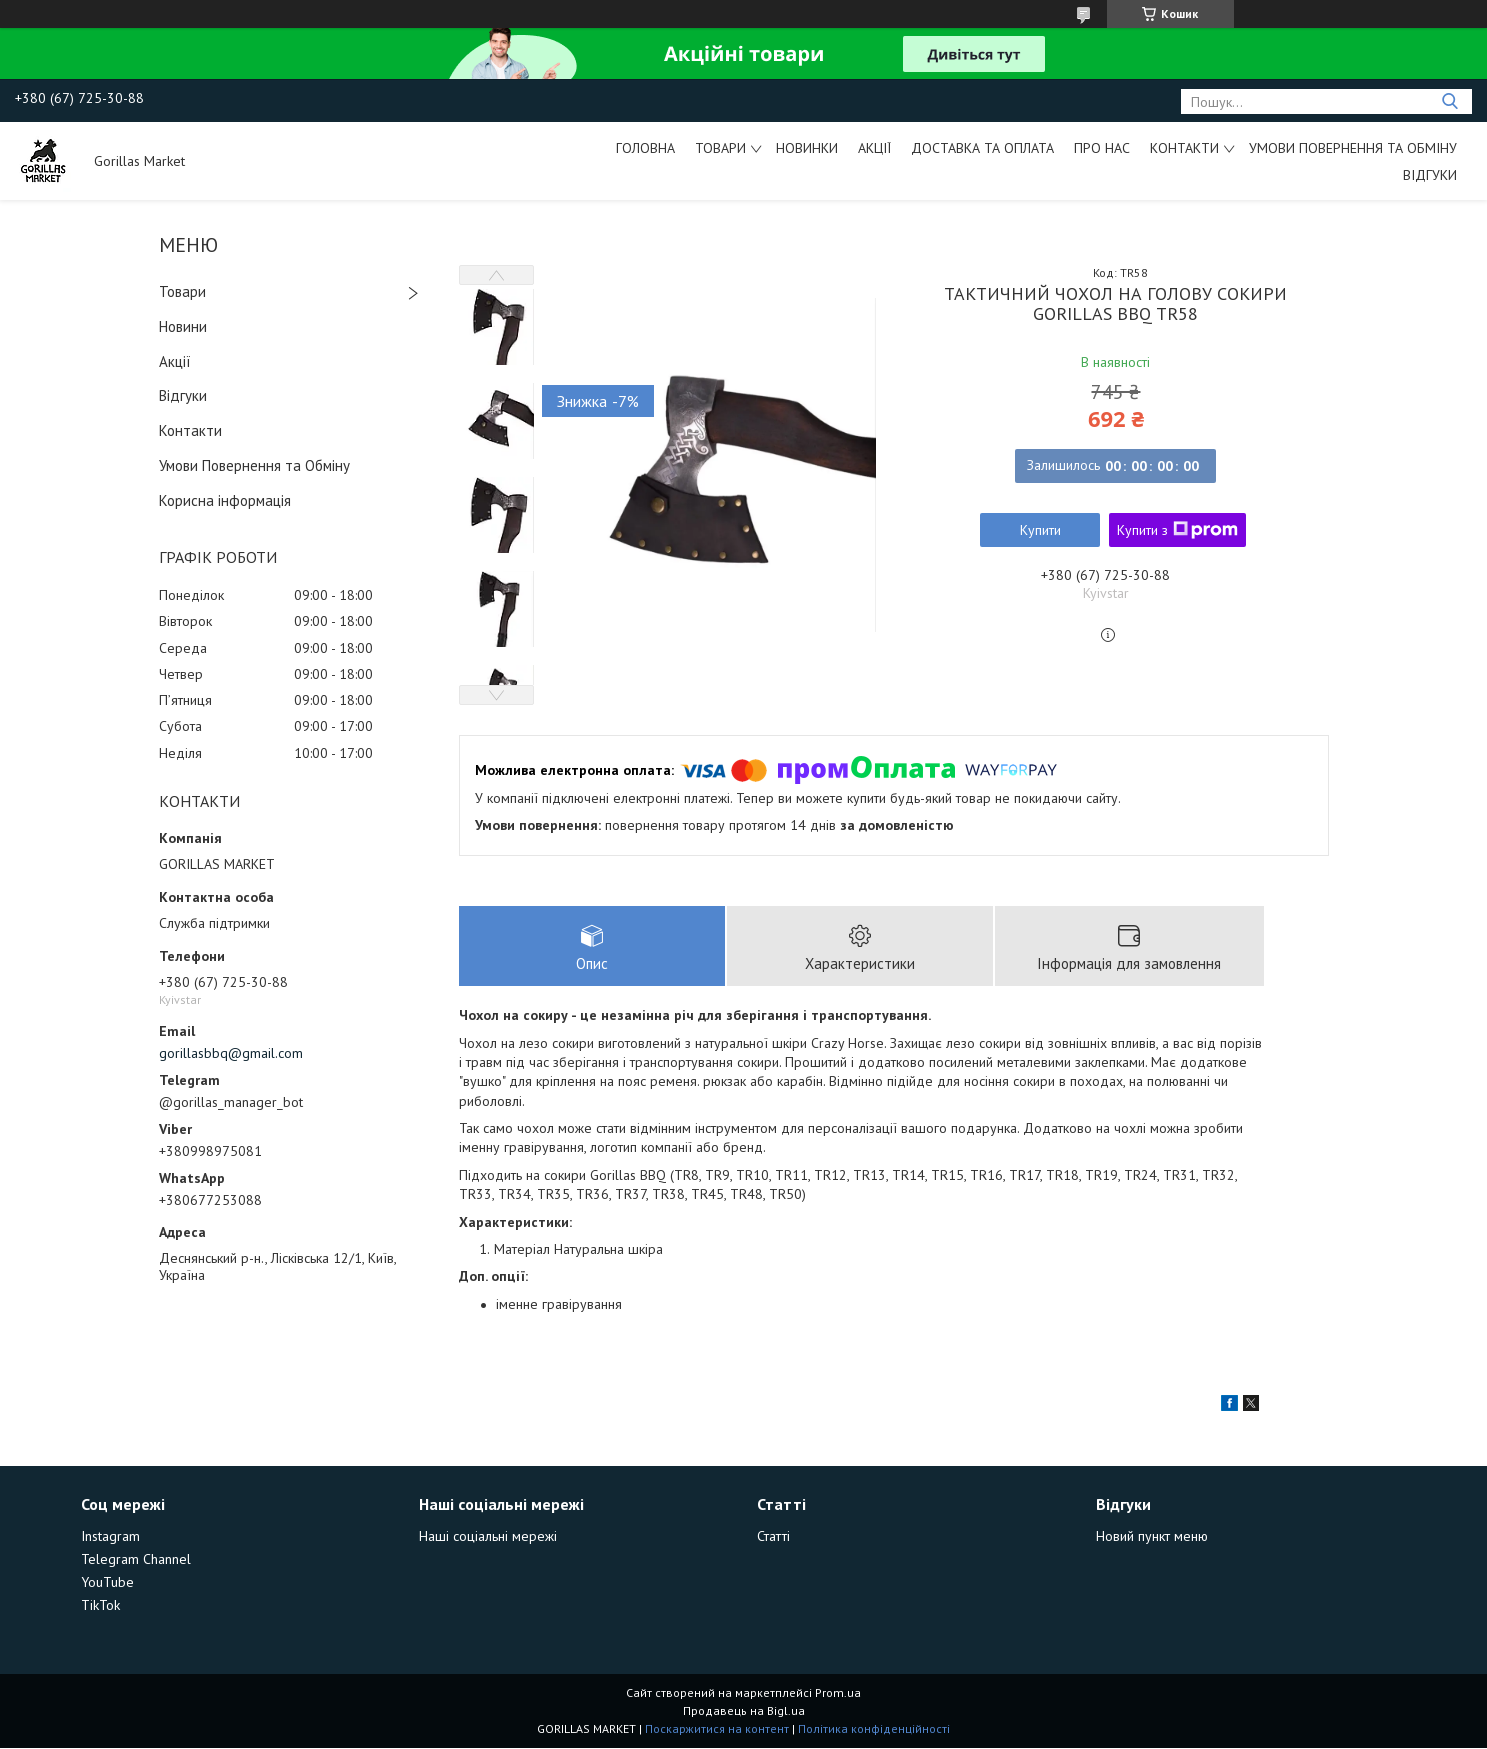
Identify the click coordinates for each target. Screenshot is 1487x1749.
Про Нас (1102, 148)
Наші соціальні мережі (488, 1537)
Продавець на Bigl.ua (744, 1711)
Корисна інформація (225, 500)
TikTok (100, 1606)
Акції (874, 148)
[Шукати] (1449, 101)
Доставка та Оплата (982, 148)
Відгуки (1430, 175)
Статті (773, 1537)
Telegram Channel (136, 1560)
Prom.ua (838, 1693)
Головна (645, 148)
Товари (720, 148)
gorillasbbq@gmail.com (231, 1053)
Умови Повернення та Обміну (1353, 148)
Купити (1040, 530)
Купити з (1177, 530)
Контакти (1184, 148)
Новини (183, 326)
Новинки (807, 148)
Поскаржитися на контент (717, 1729)
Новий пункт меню (1152, 1537)
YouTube (107, 1583)
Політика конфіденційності (874, 1729)
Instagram (110, 1537)
